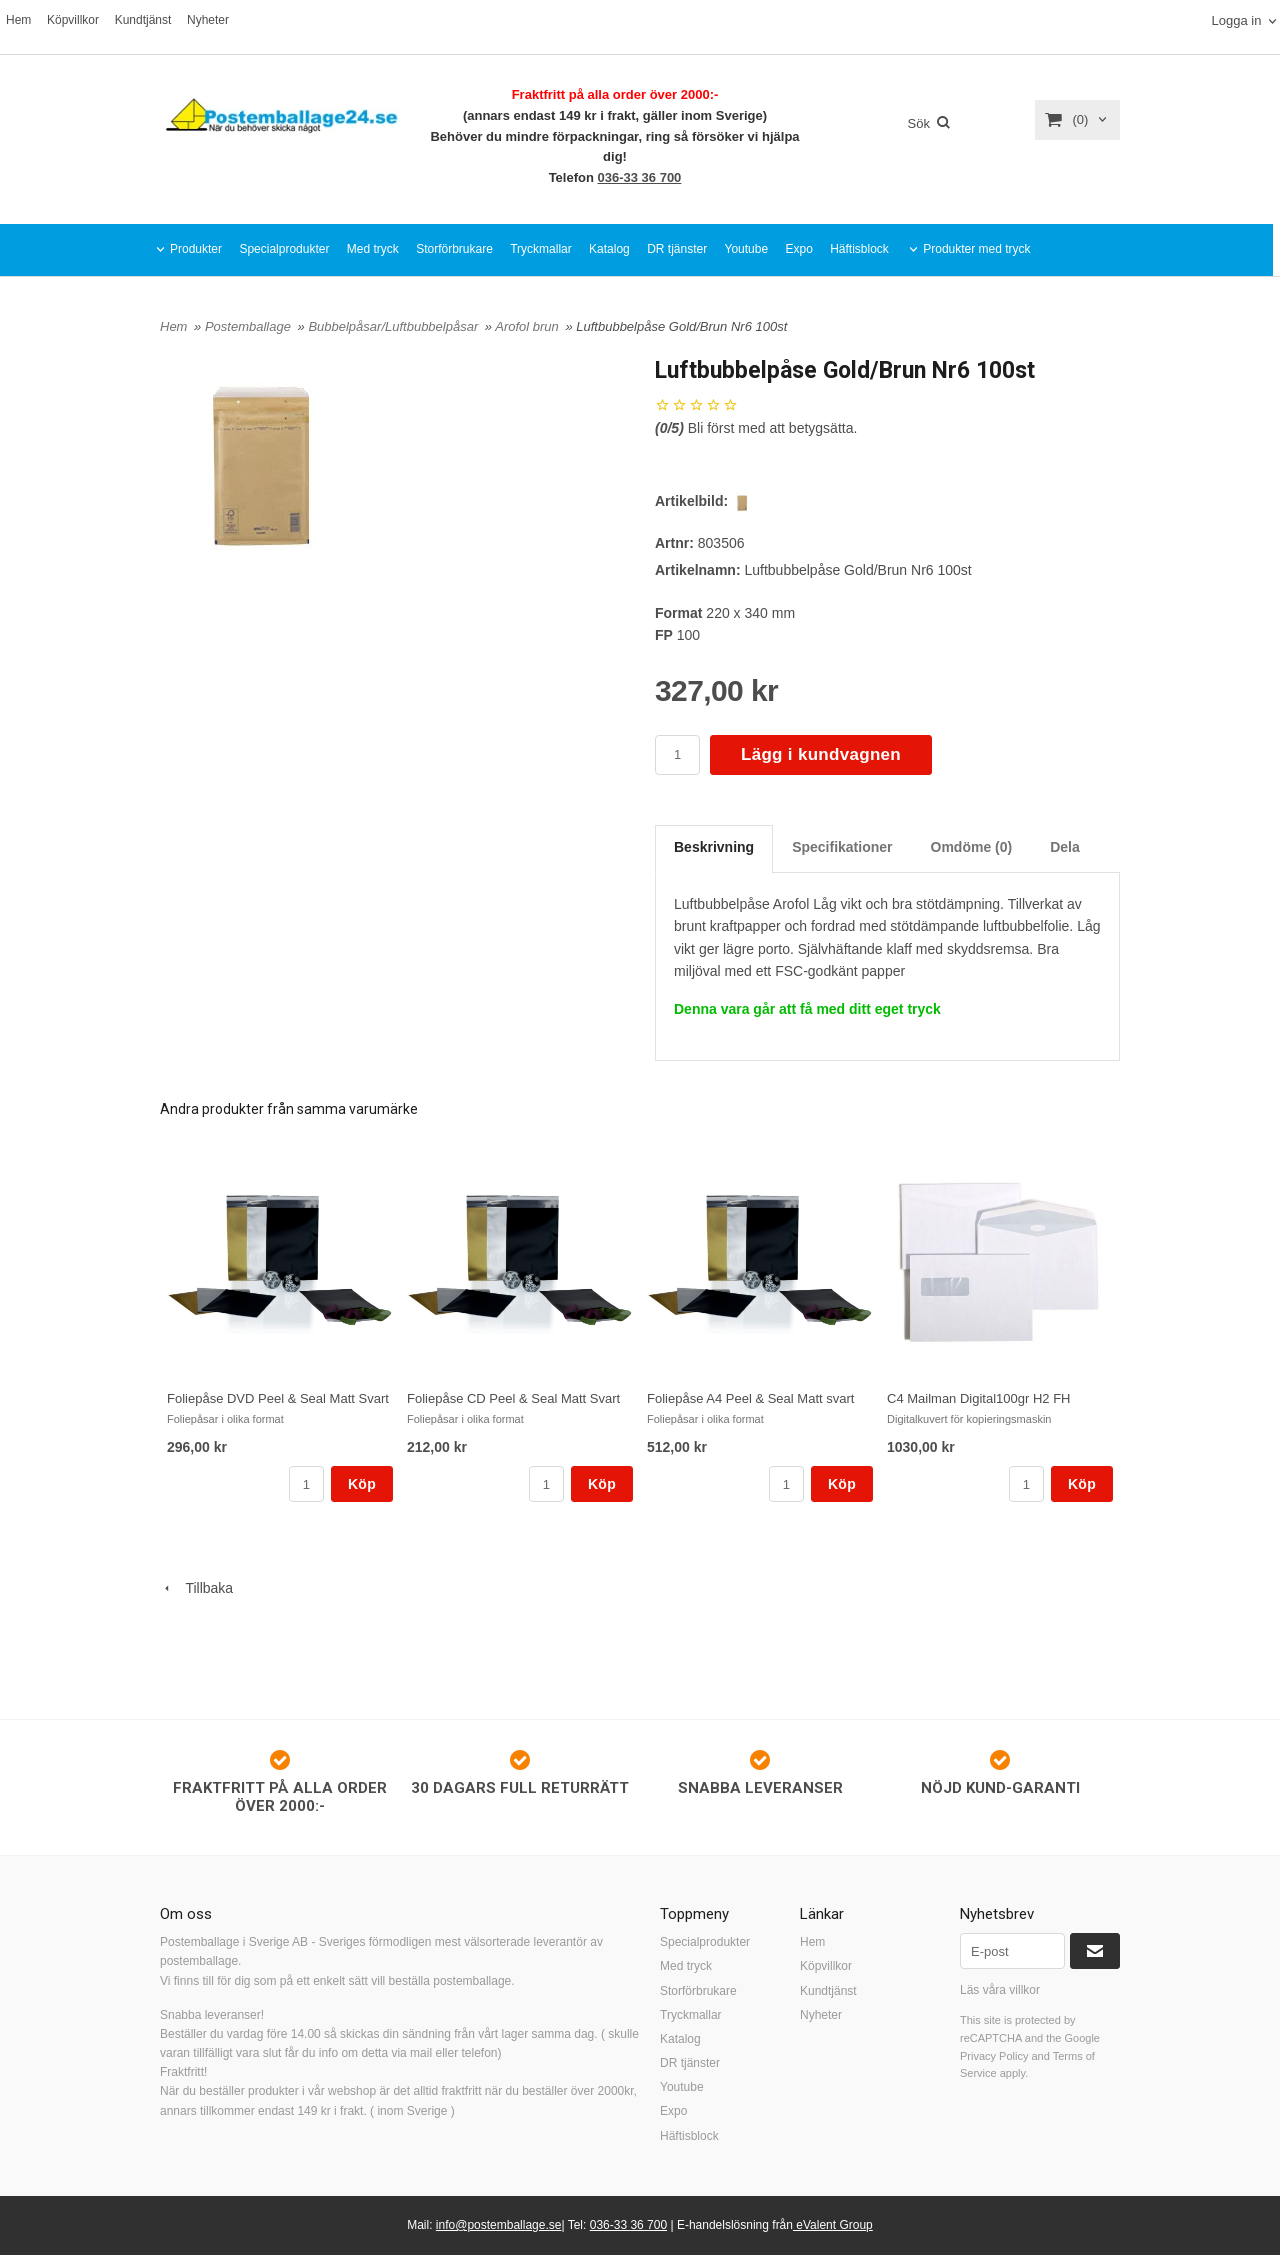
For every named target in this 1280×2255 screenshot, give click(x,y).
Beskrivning (714, 847)
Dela (1065, 847)
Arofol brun (528, 326)
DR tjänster (677, 249)
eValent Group (833, 2225)
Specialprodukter (284, 249)
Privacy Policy (994, 2056)
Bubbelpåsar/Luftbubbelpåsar (394, 326)
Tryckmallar (541, 249)
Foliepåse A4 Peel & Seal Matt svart (750, 1398)
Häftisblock (859, 249)
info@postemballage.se (499, 2225)
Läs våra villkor (1000, 1990)
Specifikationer (842, 847)
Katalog (609, 249)
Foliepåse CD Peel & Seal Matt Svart (513, 1398)
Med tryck (373, 249)
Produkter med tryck (976, 249)
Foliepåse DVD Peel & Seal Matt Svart (278, 1398)
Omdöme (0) (972, 847)
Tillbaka (196, 1588)
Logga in (1236, 20)
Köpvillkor (73, 20)
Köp (362, 1484)
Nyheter (208, 20)
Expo (798, 249)
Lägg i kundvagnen (821, 754)
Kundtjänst (143, 20)
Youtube (747, 249)
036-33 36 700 (640, 177)
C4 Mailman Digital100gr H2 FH (979, 1398)
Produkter (196, 249)
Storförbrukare (454, 249)
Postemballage (250, 326)
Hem (18, 20)
